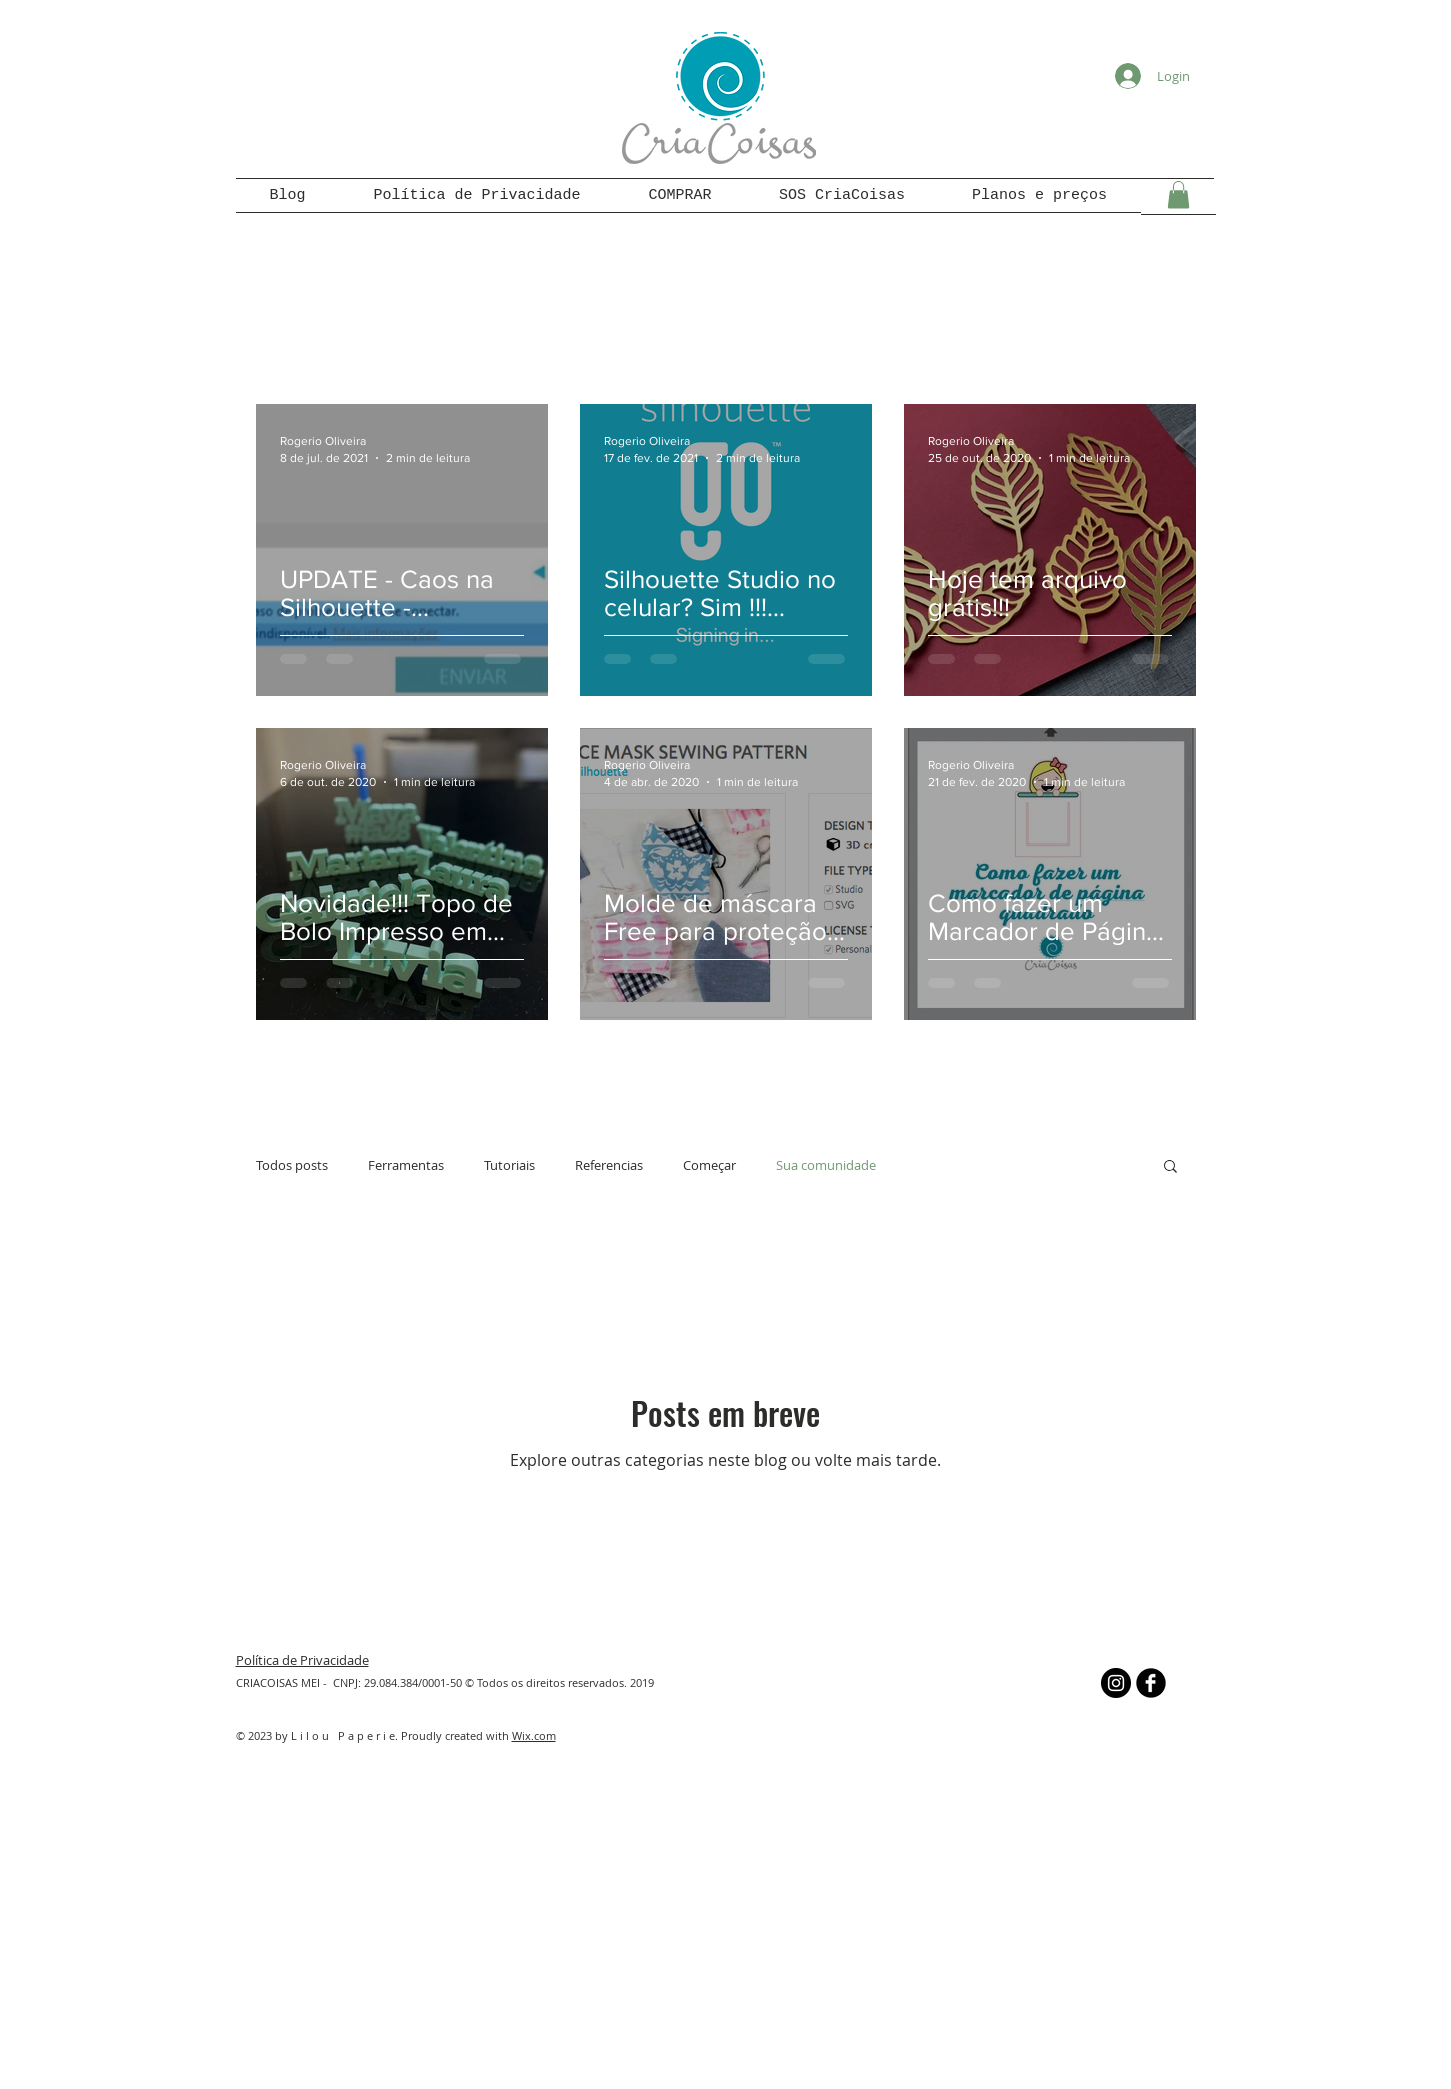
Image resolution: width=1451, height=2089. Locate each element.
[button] (1178, 194)
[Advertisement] (726, 1928)
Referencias (609, 1165)
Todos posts (292, 1165)
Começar (709, 1165)
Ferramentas (406, 1165)
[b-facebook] (1151, 1683)
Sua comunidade (826, 1165)
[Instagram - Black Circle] (1116, 1683)
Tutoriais (509, 1165)
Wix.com (534, 1735)
